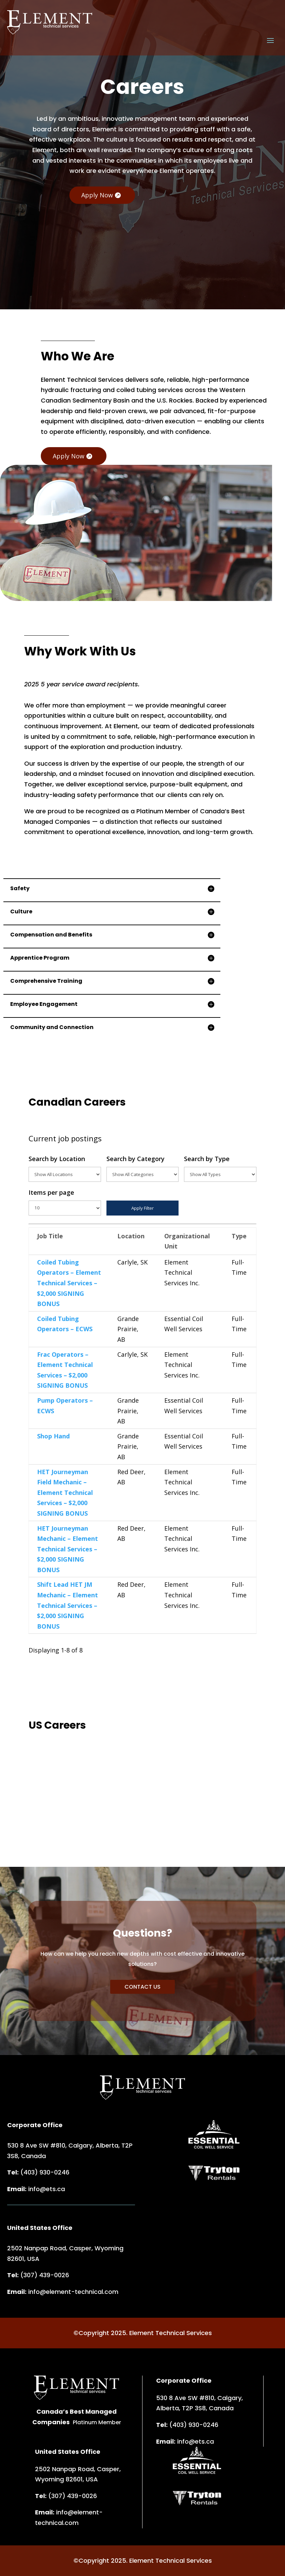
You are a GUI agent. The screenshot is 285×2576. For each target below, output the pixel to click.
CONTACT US (142, 1987)
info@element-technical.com (73, 2291)
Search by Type (220, 1168)
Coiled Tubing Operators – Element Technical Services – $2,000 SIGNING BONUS (69, 1283)
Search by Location (65, 1168)
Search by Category (142, 1168)
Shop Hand (53, 1436)
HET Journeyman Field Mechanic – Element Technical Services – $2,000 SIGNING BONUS (65, 1492)
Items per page (65, 1202)
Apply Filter (142, 1208)
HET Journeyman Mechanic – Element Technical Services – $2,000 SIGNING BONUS (67, 1549)
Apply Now (97, 195)
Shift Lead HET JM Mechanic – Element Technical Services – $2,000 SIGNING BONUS (67, 1605)
